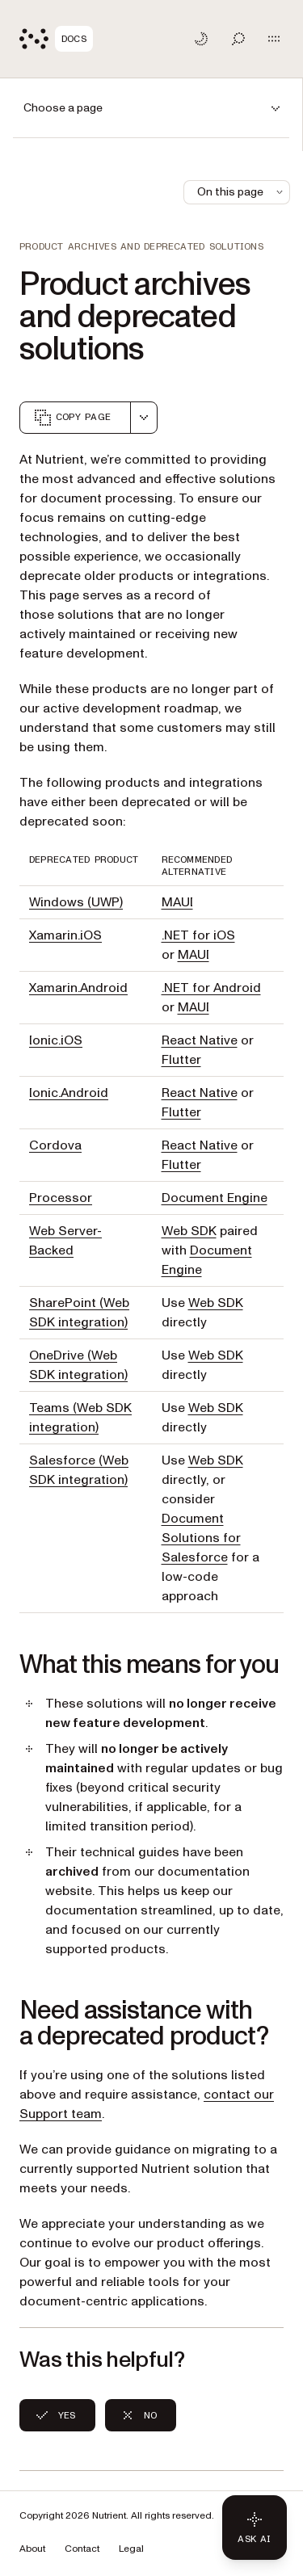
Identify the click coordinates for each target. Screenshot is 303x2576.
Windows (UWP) (76, 902)
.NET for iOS (198, 935)
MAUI (177, 902)
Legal (131, 2549)
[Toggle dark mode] (201, 39)
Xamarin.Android (78, 988)
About (32, 2549)
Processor (60, 1198)
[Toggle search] (238, 39)
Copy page (72, 417)
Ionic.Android (68, 1093)
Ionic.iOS (55, 1040)
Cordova (55, 1145)
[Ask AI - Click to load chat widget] (254, 2527)
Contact (82, 2549)
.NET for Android (211, 988)
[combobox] (144, 417)
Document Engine (214, 1198)
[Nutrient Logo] (56, 38)
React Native (200, 1040)
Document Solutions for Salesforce (201, 1538)
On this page (241, 192)
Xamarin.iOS (65, 935)
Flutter (181, 1060)
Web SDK (189, 1231)
